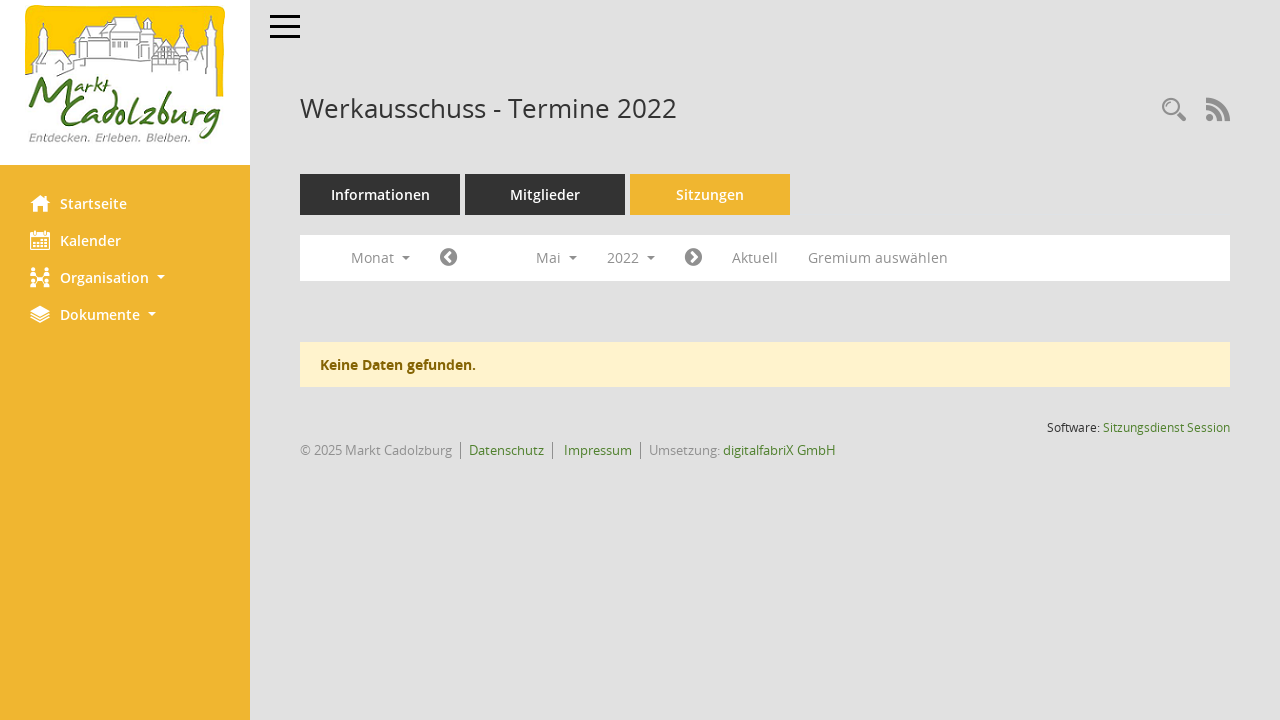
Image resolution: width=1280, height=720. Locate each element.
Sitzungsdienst (1166, 427)
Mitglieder (545, 194)
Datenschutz (506, 450)
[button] (125, 277)
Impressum (596, 450)
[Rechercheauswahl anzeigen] (1174, 110)
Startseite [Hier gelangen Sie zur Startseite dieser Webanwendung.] (78, 203)
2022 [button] (631, 257)
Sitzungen (710, 194)
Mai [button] (556, 257)
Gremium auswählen (878, 257)
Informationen (380, 194)
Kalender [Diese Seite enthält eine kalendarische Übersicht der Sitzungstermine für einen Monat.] (75, 240)
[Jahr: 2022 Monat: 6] (693, 258)
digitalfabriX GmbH (779, 450)
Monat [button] (380, 257)
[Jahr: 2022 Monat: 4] (448, 258)
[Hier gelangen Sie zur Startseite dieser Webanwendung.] (125, 75)
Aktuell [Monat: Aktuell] (755, 257)
